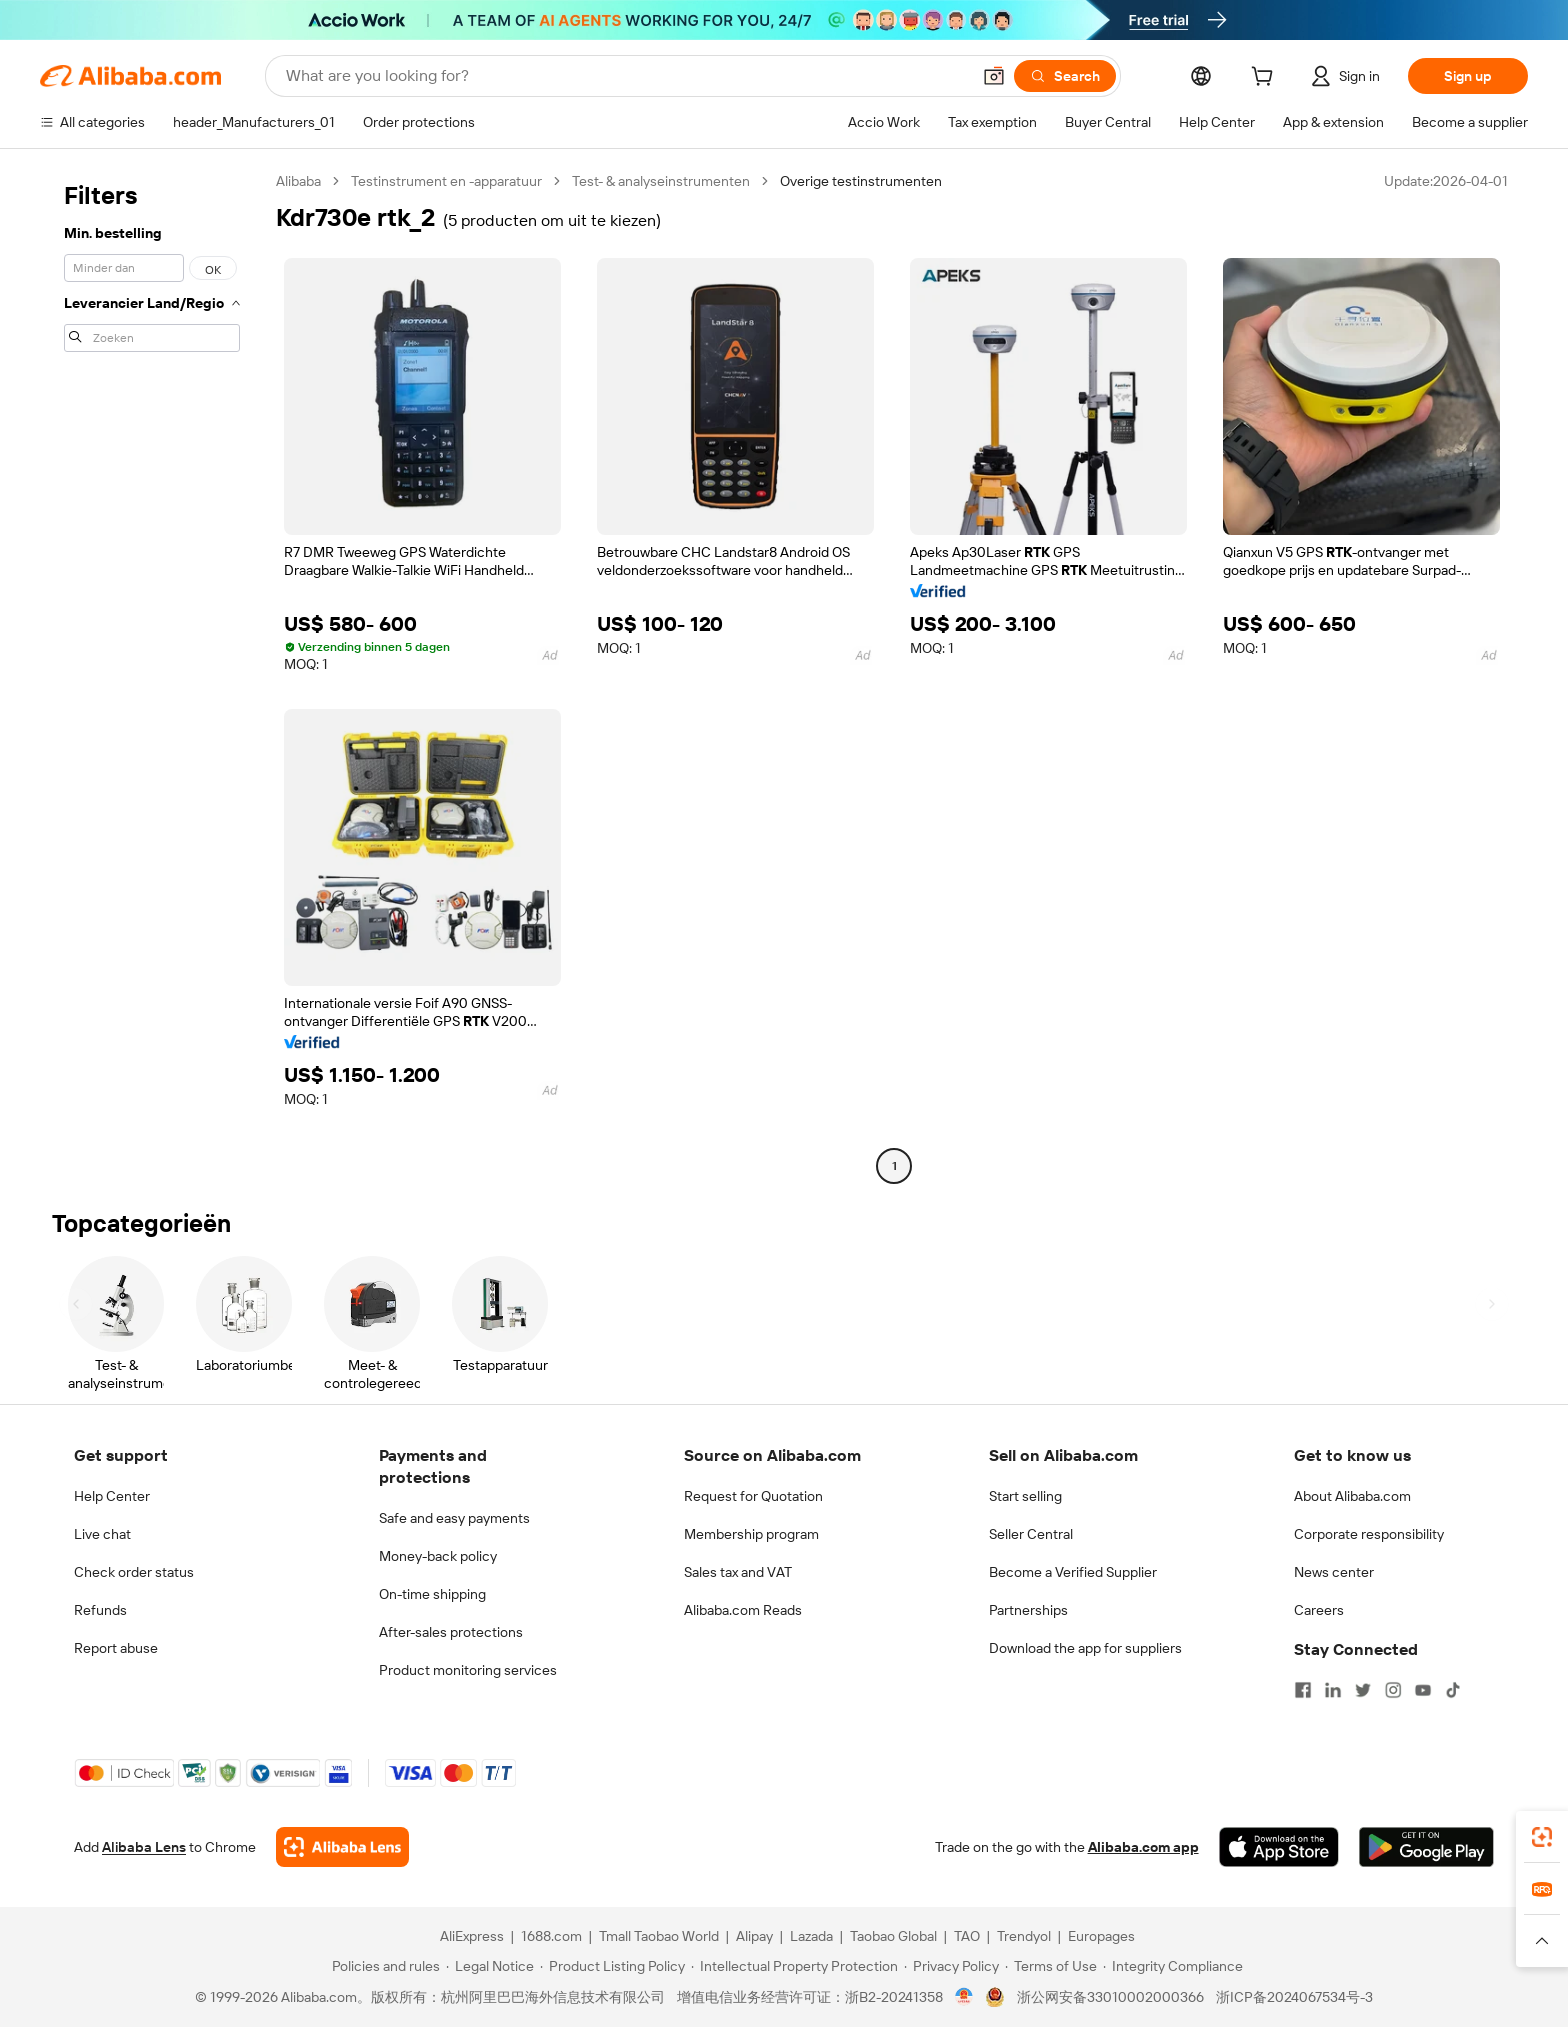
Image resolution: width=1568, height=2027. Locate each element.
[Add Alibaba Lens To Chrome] (342, 1847)
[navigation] (152, 676)
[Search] (1065, 76)
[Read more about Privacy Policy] (951, 1966)
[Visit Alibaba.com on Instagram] (1393, 1690)
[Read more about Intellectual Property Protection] (794, 1966)
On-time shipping (432, 1594)
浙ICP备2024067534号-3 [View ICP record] (1294, 1997)
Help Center (112, 1496)
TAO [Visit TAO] (967, 1936)
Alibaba (298, 181)
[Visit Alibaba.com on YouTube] (1423, 1690)
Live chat (102, 1534)
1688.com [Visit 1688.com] (551, 1936)
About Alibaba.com (1352, 1496)
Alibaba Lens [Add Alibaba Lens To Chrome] (144, 1847)
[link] (1542, 1837)
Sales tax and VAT (738, 1572)
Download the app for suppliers (1085, 1648)
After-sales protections (451, 1632)
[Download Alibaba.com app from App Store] (1279, 1847)
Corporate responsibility (1369, 1534)
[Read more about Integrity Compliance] (1173, 1966)
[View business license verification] (964, 1997)
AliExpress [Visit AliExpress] (472, 1936)
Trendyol (1024, 1936)
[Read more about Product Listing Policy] (612, 1966)
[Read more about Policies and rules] (383, 1966)
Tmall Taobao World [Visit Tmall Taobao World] (659, 1936)
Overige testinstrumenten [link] (861, 181)
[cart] (1266, 79)
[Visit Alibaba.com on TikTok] (1453, 1690)
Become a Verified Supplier (1073, 1572)
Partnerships (1028, 1610)
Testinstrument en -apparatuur (446, 181)
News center (1334, 1572)
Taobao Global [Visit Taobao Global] (893, 1936)
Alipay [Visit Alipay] (754, 1936)
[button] (994, 76)
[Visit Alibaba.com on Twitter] (1363, 1690)
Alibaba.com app (1143, 1847)
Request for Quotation (753, 1496)
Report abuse (116, 1648)
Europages (1101, 1936)
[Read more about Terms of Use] (1051, 1966)
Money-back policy (438, 1556)
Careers (1319, 1610)
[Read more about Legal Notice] (490, 1966)
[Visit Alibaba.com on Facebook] (1303, 1690)
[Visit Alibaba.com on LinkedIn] (1333, 1690)
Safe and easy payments (454, 1518)
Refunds (100, 1610)
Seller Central (1031, 1534)
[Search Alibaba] (626, 76)
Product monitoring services (468, 1670)
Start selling (1025, 1496)
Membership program (751, 1534)
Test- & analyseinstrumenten (661, 181)
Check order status (134, 1572)
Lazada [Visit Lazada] (811, 1936)
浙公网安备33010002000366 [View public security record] (1110, 1997)
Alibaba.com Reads (743, 1610)
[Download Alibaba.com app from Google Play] (1426, 1847)
